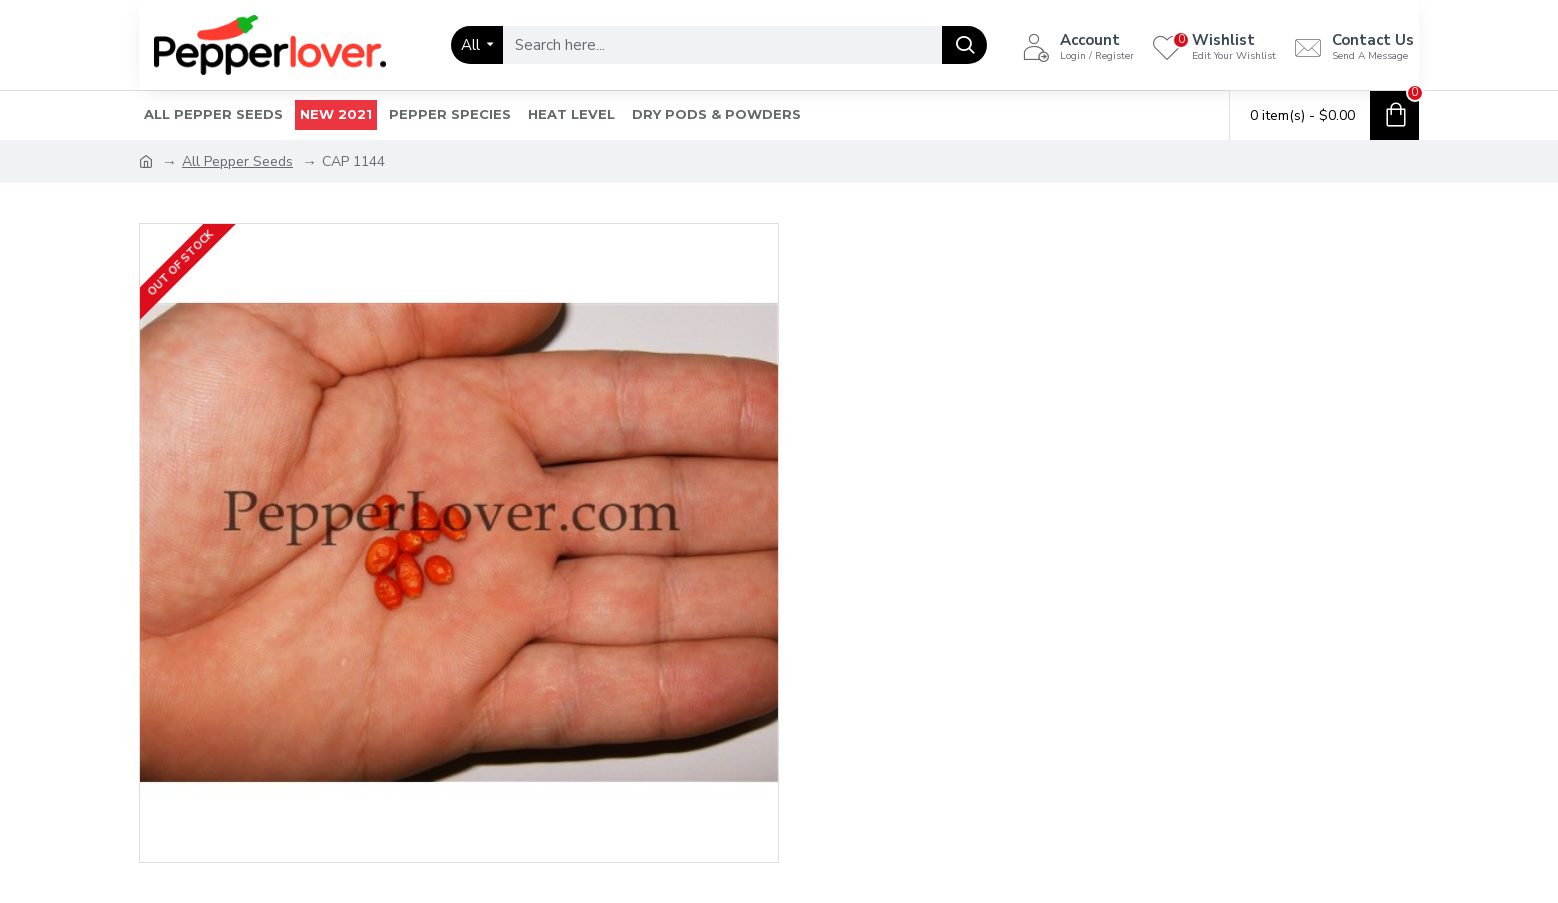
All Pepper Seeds (237, 161)
